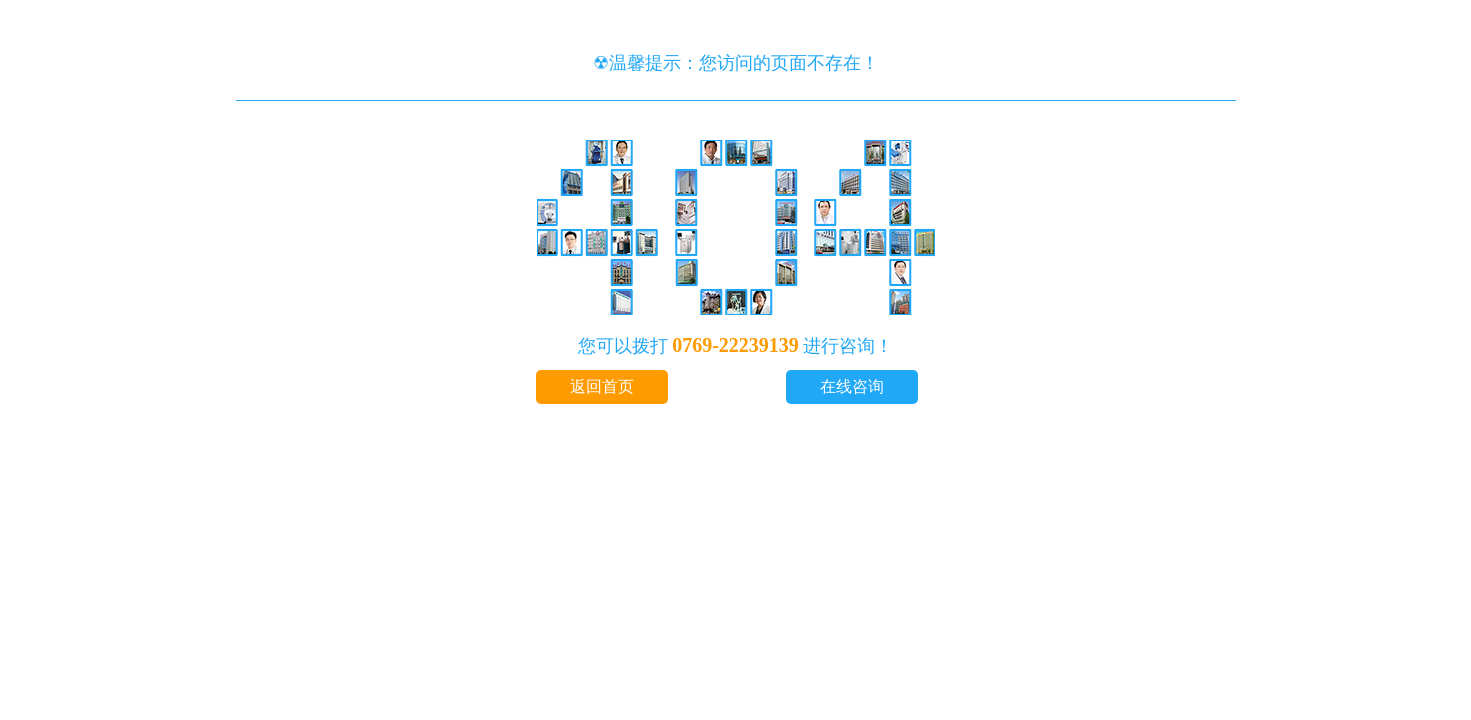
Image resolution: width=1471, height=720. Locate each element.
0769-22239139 (735, 345)
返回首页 (602, 386)
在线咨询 (852, 386)
